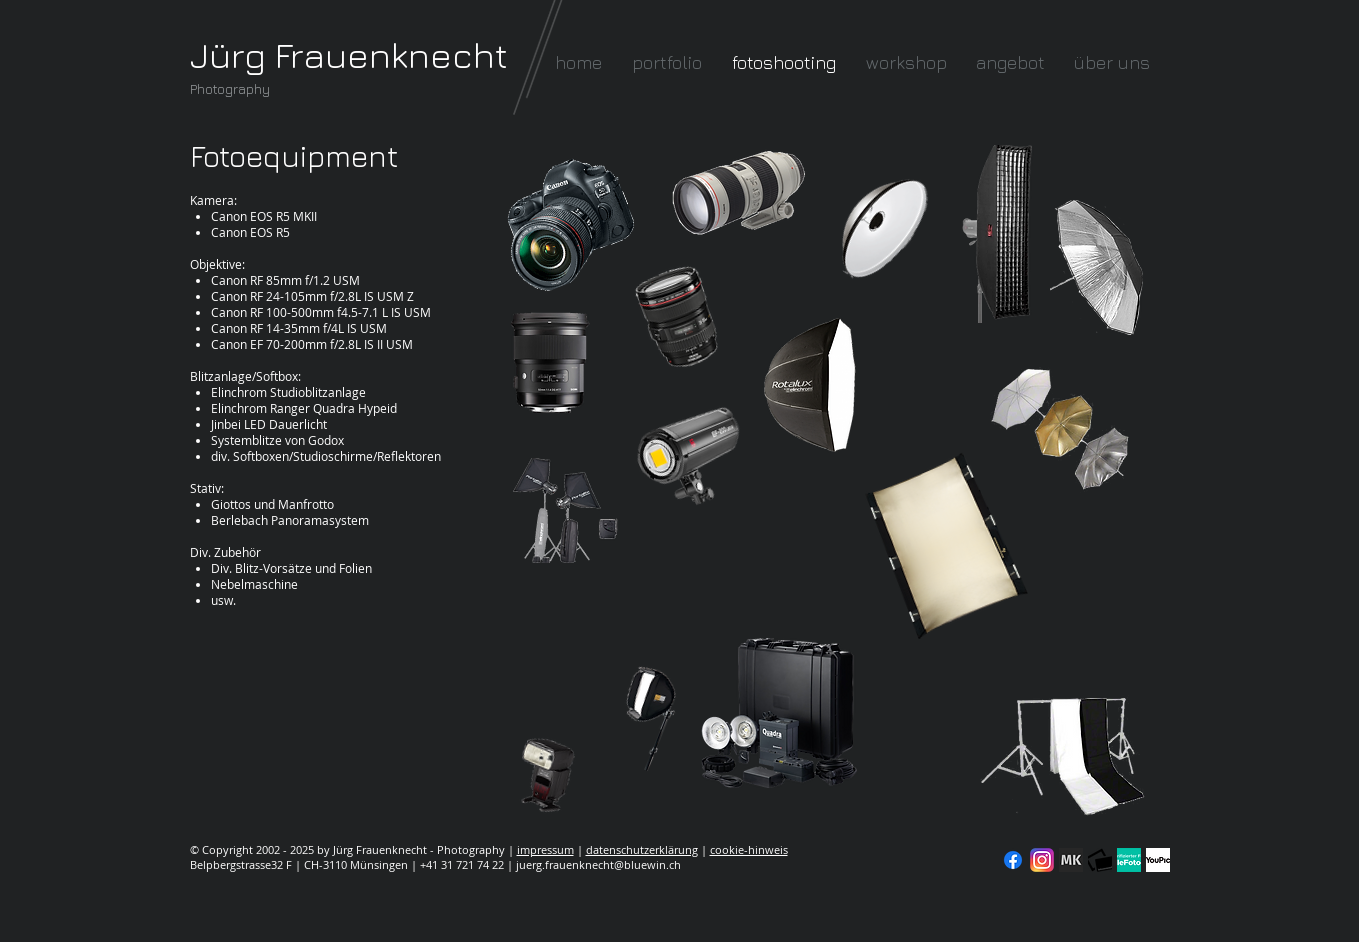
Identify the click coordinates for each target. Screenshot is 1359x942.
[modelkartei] (1071, 860)
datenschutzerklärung (642, 849)
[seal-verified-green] (1129, 860)
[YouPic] (1158, 860)
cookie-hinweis (749, 849)
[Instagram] (1042, 860)
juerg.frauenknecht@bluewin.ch (598, 864)
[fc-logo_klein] (1100, 860)
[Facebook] (1013, 860)
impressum (545, 849)
